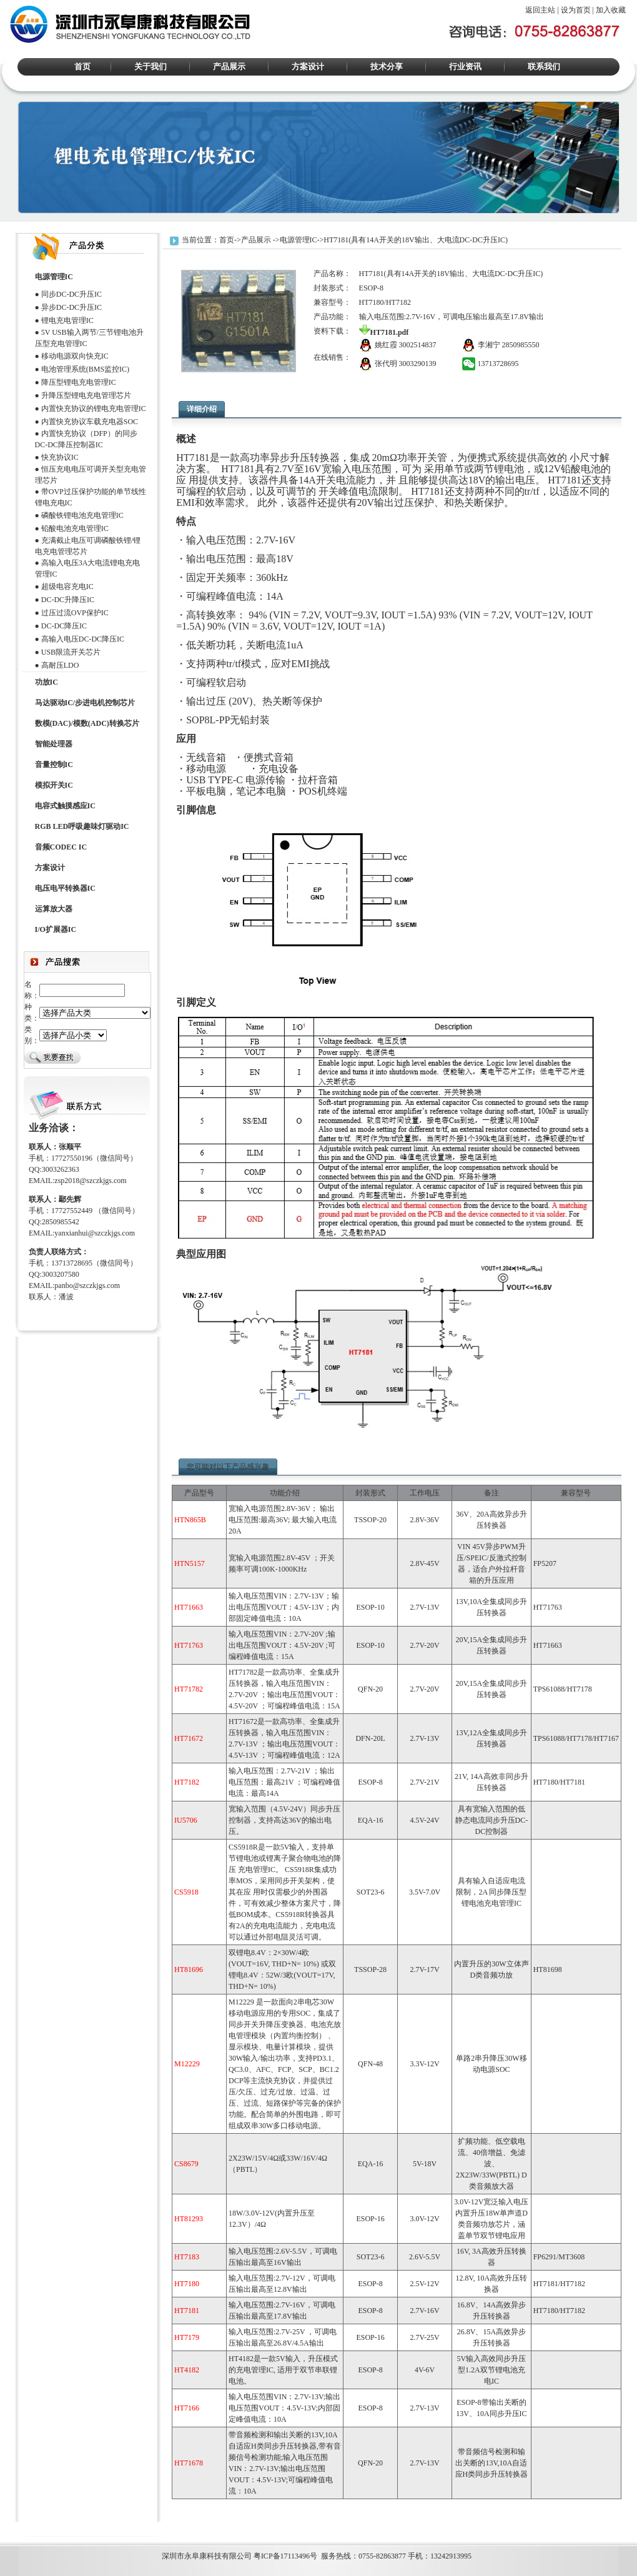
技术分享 (386, 66)
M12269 (13, 2530)
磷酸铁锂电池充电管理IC (82, 515)
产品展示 (229, 66)
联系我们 (544, 66)
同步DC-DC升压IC (71, 294)
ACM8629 (66, 2530)
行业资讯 (465, 66)
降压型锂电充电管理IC (78, 382)
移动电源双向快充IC (75, 356)
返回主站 (540, 10)
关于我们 (150, 66)
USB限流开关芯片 (71, 652)
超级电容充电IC (67, 586)
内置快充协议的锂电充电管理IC (93, 408)
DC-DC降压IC (64, 626)
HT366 (38, 2530)
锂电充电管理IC (67, 320)
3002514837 (418, 344)
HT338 (94, 2530)
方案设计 (308, 66)
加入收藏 (611, 10)
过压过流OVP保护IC (75, 612)
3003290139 (418, 363)
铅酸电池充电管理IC (75, 528)
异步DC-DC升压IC (71, 307)
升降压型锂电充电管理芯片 (86, 395)
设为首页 (576, 10)
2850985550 (521, 344)
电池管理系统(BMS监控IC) (85, 369)
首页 (82, 66)
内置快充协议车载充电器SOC (89, 421)
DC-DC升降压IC (67, 599)
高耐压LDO (60, 665)
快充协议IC (60, 457)
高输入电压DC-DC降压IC (82, 639)
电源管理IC (298, 239)
